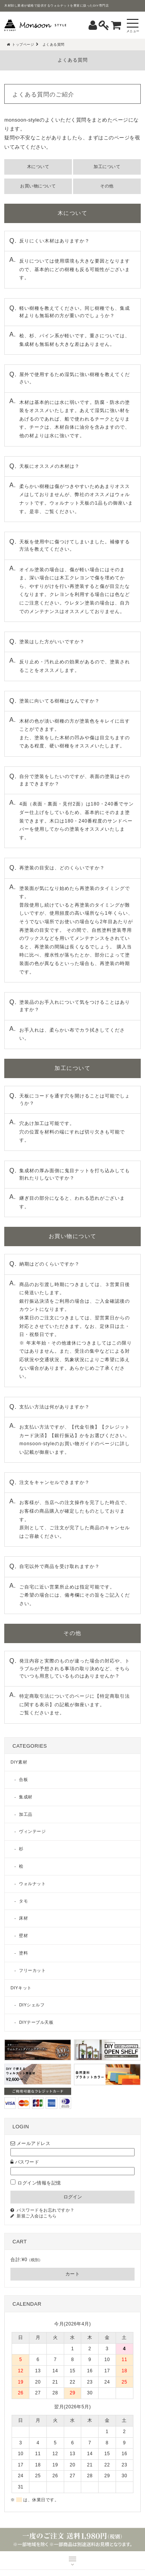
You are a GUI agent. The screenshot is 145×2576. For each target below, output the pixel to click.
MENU (72, 2561)
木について (38, 166)
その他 (107, 186)
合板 (23, 1779)
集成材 (25, 1797)
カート (72, 2274)
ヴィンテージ (32, 1831)
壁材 (23, 1935)
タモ (23, 1901)
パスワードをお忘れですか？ (46, 2210)
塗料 (23, 1953)
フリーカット (32, 1970)
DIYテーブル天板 (36, 2022)
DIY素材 (18, 1762)
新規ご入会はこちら (37, 2216)
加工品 (25, 1814)
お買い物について (38, 186)
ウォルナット (32, 1883)
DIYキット (20, 1987)
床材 (23, 1918)
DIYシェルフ (31, 2004)
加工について (107, 166)
